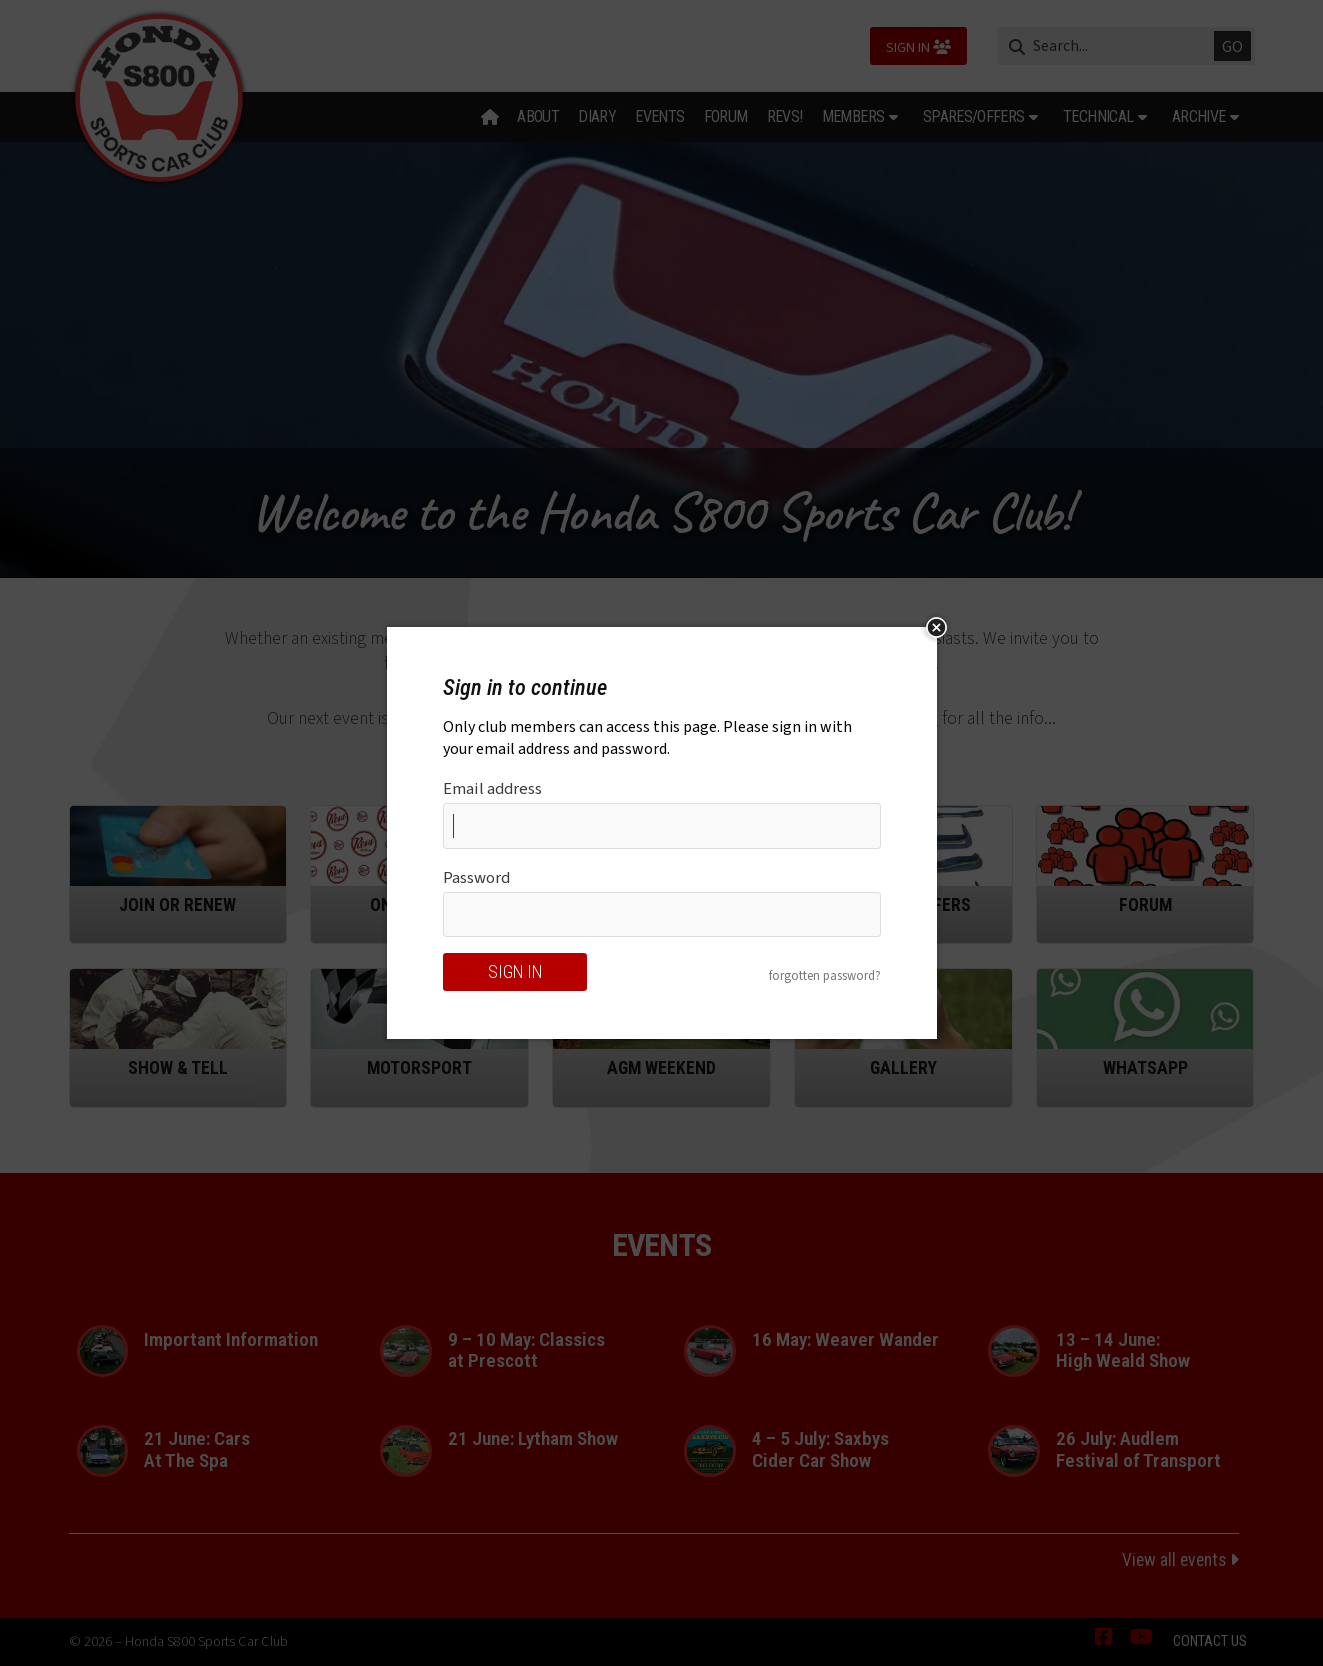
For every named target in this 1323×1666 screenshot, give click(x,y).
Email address (492, 789)
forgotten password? (825, 976)
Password (476, 878)
